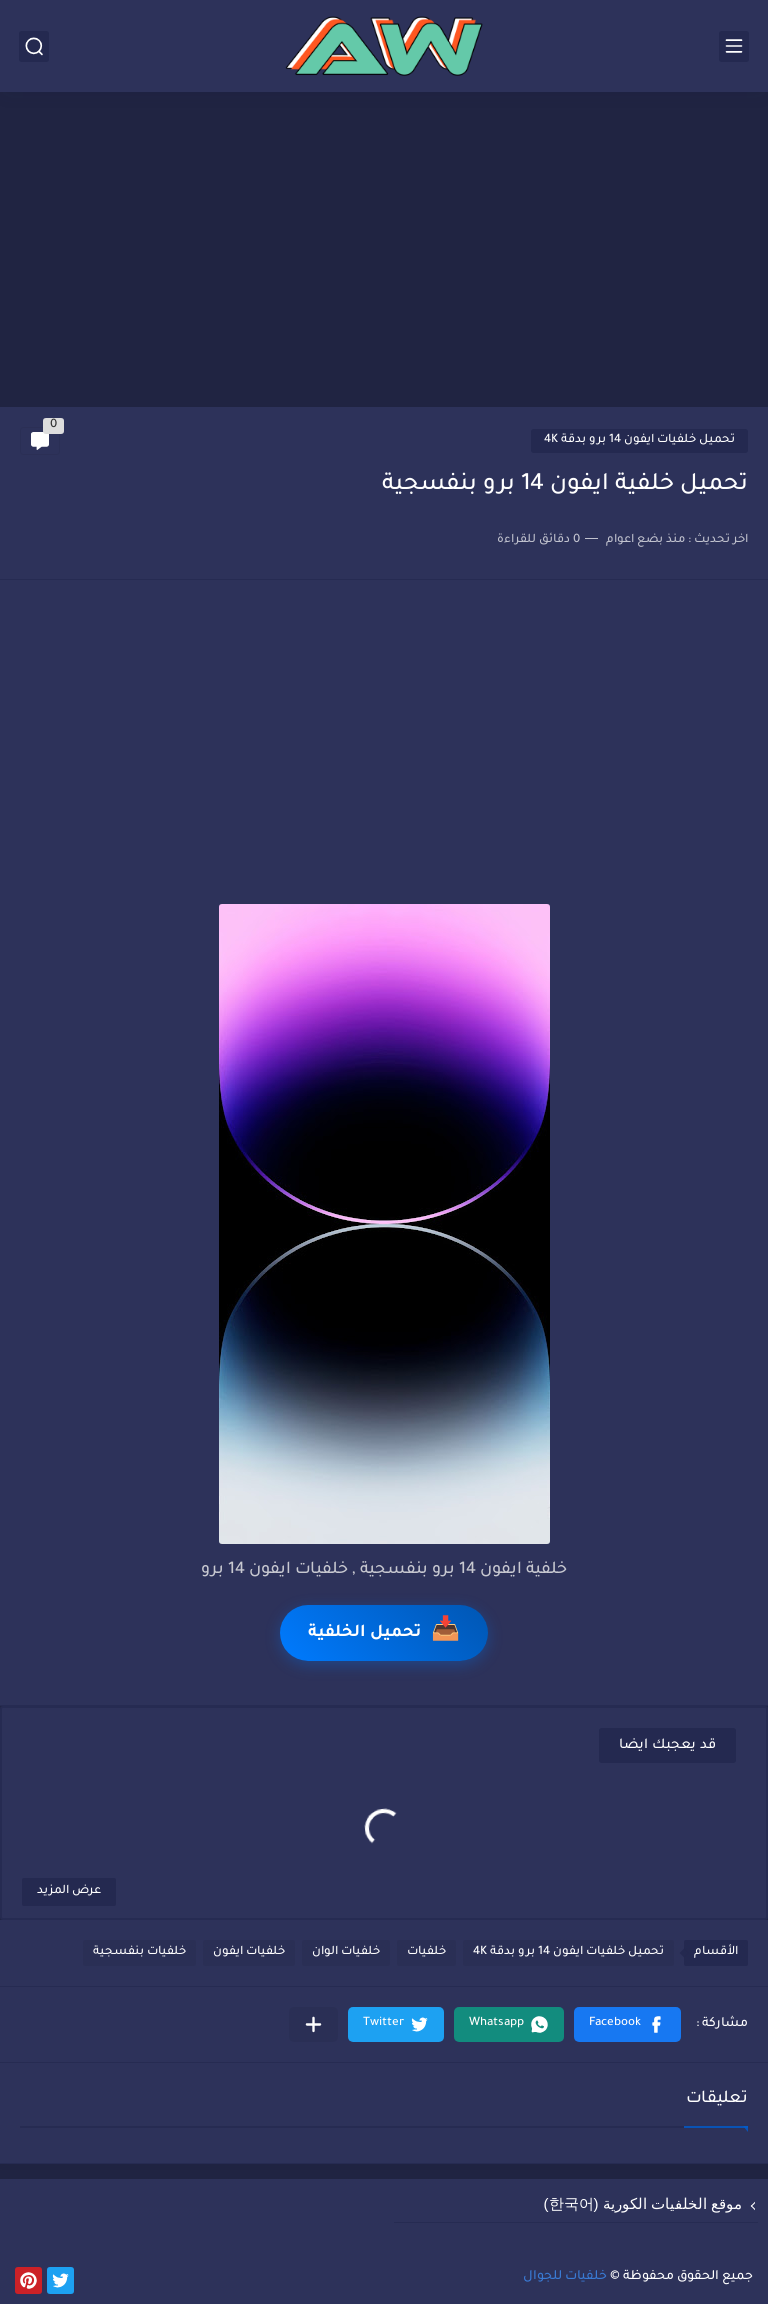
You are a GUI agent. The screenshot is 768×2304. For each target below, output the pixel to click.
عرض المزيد (69, 1891)
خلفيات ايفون (249, 1952)
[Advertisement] (384, 252)
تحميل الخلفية (384, 1632)
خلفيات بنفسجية (139, 1952)
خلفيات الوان (346, 1952)
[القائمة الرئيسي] (734, 46)
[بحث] (34, 46)
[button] (627, 2024)
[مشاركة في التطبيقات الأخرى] (313, 2024)
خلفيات (426, 1952)
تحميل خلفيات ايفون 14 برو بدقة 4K (639, 440)
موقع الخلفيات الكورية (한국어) (643, 2203)
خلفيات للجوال (565, 2277)
